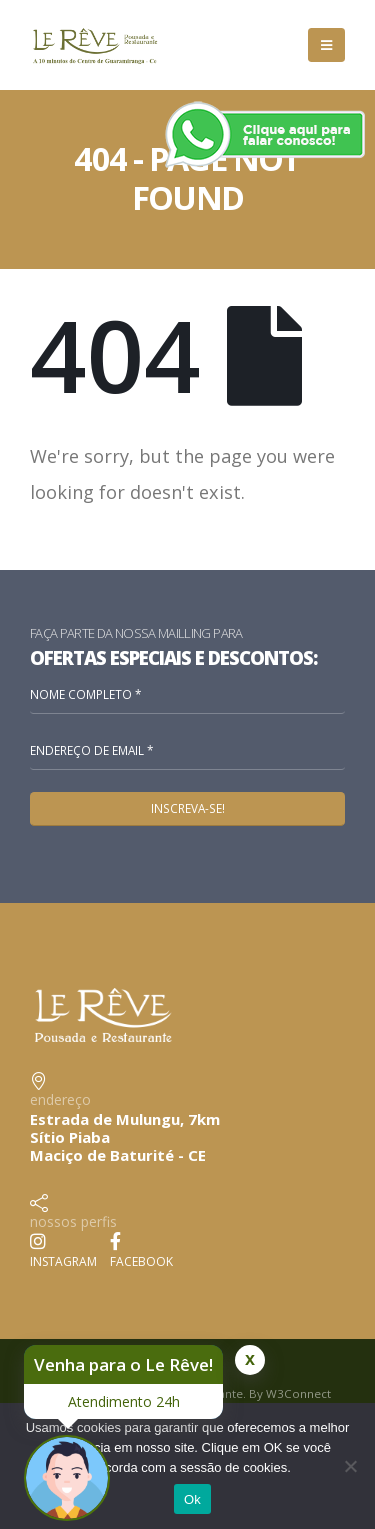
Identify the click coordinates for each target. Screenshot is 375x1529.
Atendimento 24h (124, 1401)
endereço (60, 1099)
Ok (192, 1499)
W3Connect (298, 1393)
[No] (350, 1466)
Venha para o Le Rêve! (123, 1364)
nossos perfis (73, 1221)
